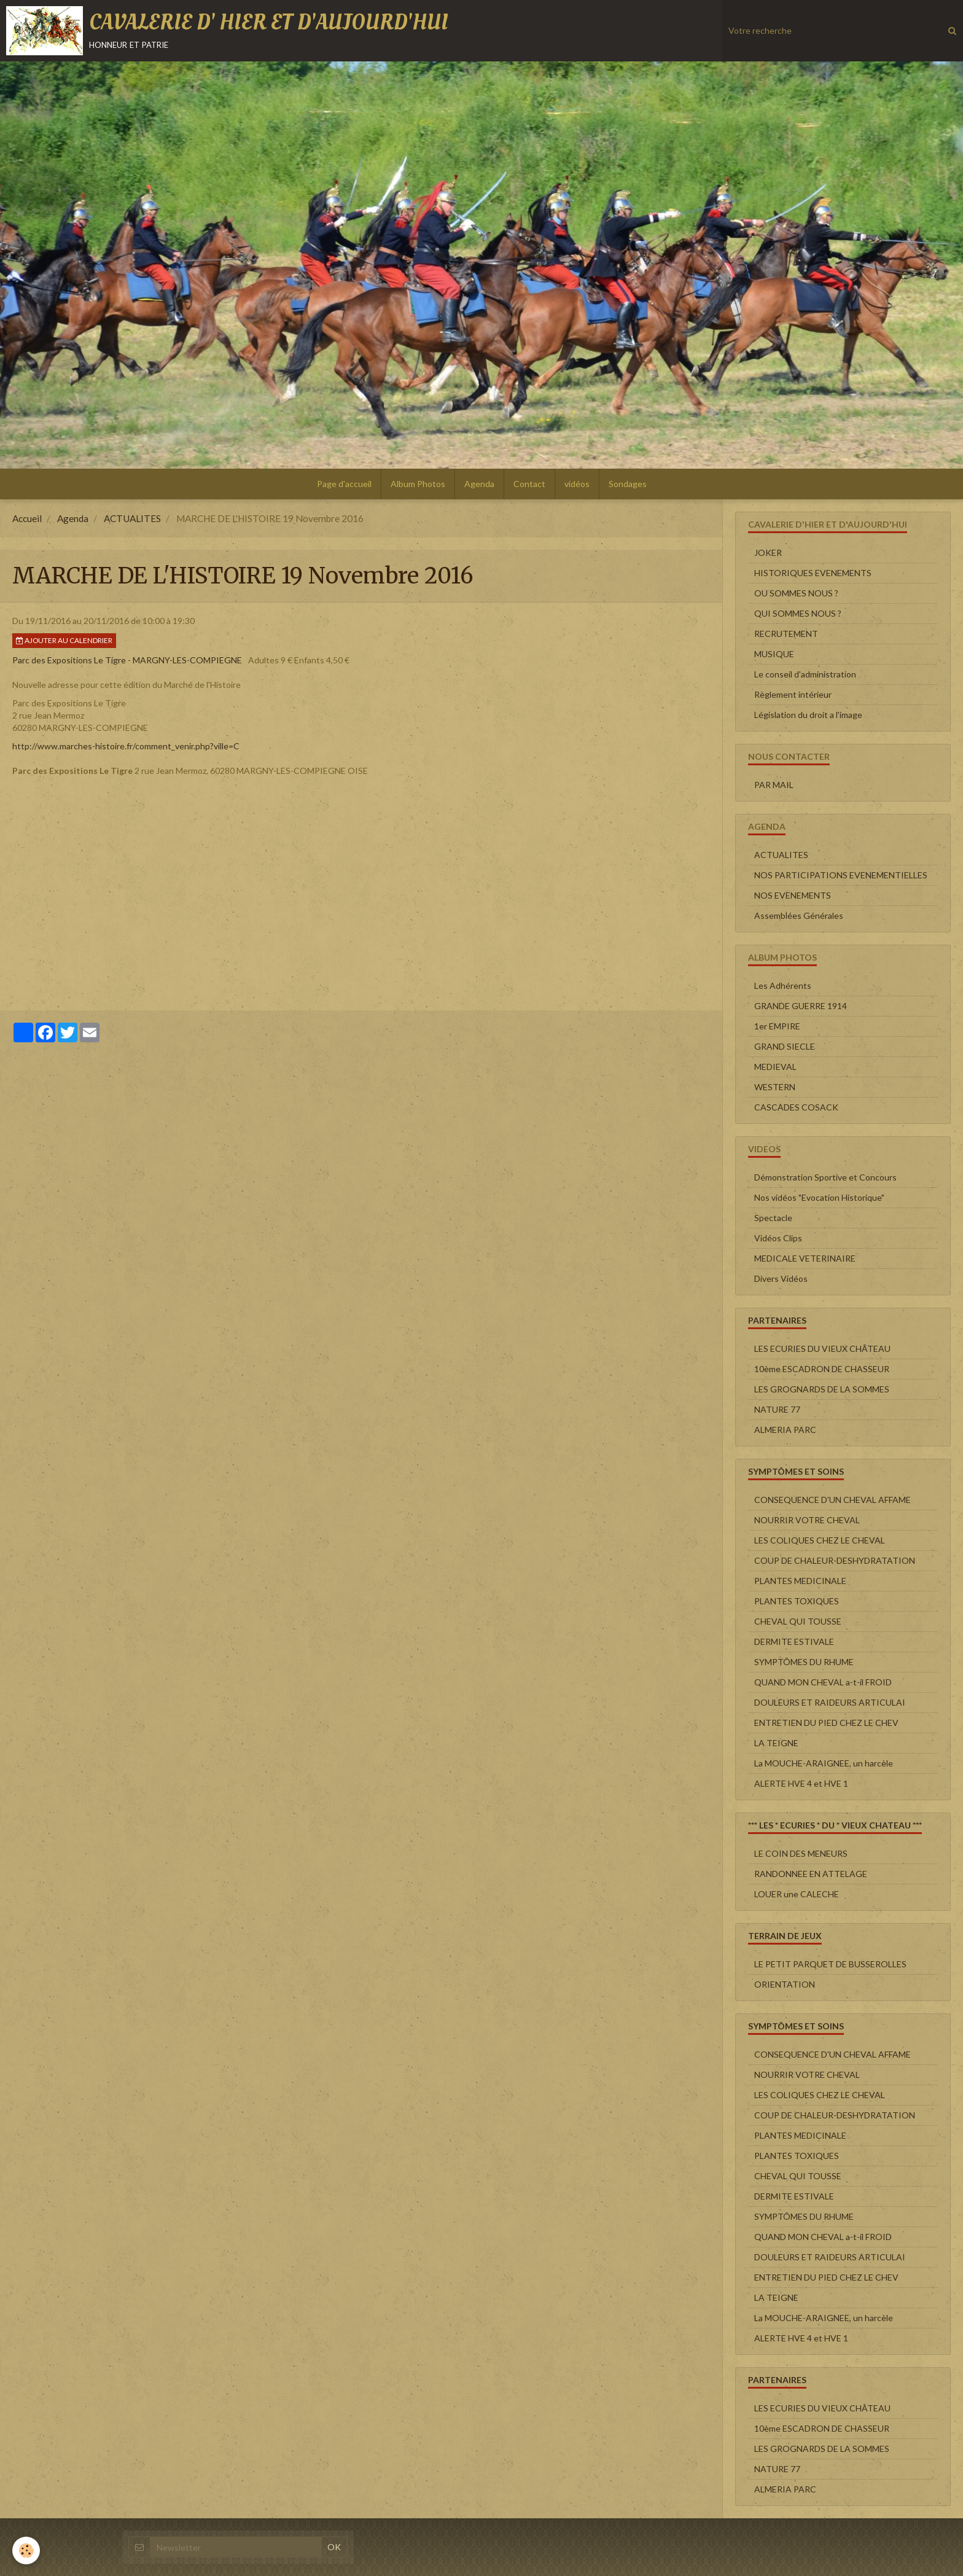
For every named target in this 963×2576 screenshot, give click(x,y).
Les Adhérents (782, 985)
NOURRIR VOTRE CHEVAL (807, 1520)
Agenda (479, 483)
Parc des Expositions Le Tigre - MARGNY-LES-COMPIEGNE (127, 660)
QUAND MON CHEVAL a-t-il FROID (823, 1682)
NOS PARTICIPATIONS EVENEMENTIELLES (840, 875)
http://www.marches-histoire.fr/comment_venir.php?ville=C (126, 746)
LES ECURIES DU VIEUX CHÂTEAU (822, 1348)
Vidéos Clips (778, 1238)
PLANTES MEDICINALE (800, 1580)
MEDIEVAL (775, 1066)
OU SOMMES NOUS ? (796, 593)
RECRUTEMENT (786, 633)
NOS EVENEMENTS (792, 895)
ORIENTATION (784, 1984)
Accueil (27, 518)
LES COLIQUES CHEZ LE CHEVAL (819, 1540)
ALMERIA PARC (785, 1429)
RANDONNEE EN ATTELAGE (810, 1873)
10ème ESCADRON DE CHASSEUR (821, 1369)
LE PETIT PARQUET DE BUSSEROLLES (830, 1964)
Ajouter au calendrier (64, 640)
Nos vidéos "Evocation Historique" (819, 1197)
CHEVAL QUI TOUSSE (797, 1621)
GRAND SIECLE (784, 1046)
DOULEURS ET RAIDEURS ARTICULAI (829, 1702)
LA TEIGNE (776, 1743)
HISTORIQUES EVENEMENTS (812, 573)
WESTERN (774, 1087)
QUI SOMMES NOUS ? (797, 613)
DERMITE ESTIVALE (794, 1641)
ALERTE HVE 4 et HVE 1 (801, 1783)
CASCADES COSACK (796, 1107)
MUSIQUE (774, 654)
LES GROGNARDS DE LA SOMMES (821, 1389)
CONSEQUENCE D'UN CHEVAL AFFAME (832, 1499)
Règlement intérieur (793, 694)
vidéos (577, 483)
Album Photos (418, 483)
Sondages (628, 483)
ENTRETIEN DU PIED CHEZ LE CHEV (826, 1722)
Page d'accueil (344, 483)
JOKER (768, 552)
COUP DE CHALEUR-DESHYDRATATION (834, 1560)
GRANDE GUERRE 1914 (800, 1006)
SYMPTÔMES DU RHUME (804, 1662)
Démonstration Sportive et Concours (825, 1177)
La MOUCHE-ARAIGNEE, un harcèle (823, 1763)
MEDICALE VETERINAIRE (805, 1258)
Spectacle (773, 1217)
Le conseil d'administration (805, 674)
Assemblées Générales (798, 915)
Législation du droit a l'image (808, 714)
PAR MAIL (773, 784)
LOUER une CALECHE (796, 1894)
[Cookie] (26, 2550)
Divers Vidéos (781, 1278)
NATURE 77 (777, 1409)
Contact (529, 483)
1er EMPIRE (777, 1026)
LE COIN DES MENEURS (801, 1853)
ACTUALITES (132, 518)
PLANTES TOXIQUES (796, 1601)
